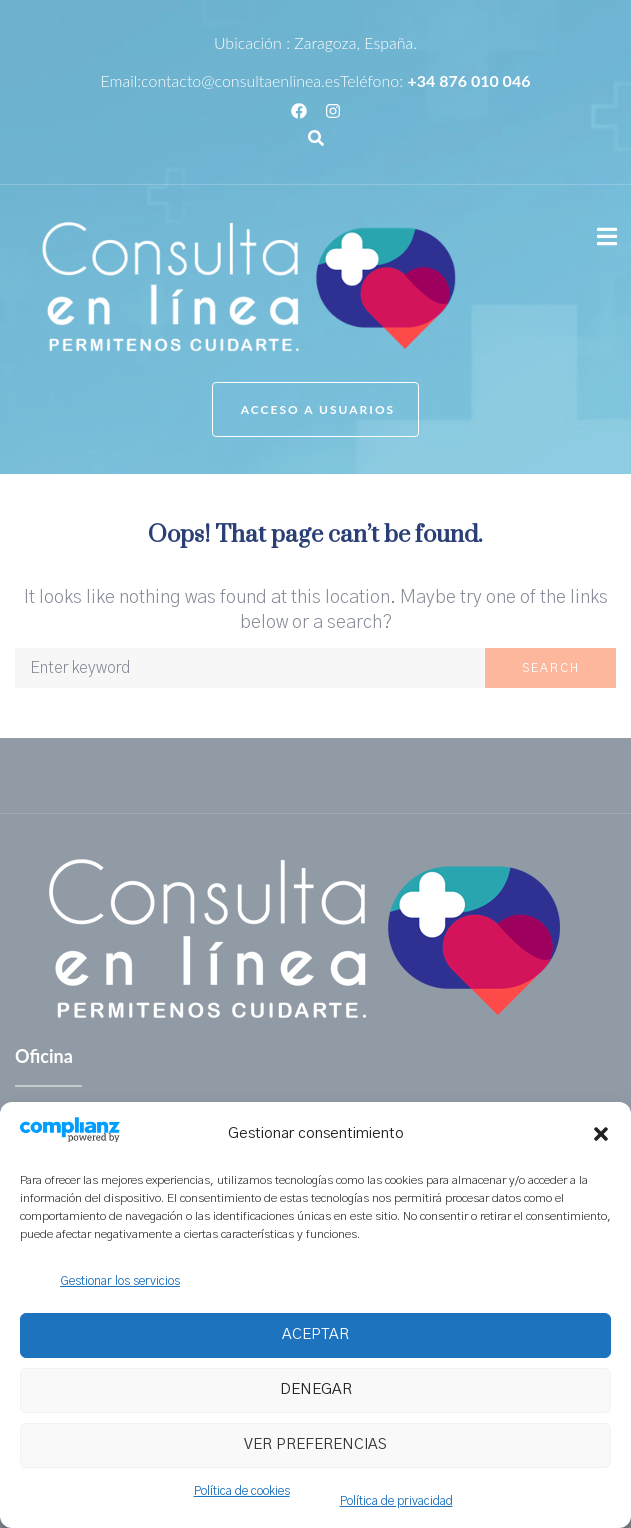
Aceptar (315, 1334)
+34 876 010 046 (468, 80)
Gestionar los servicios (120, 1281)
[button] (601, 1134)
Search (551, 668)
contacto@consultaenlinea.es (240, 80)
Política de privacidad (396, 1501)
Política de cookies (242, 1491)
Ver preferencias (315, 1444)
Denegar (316, 1389)
